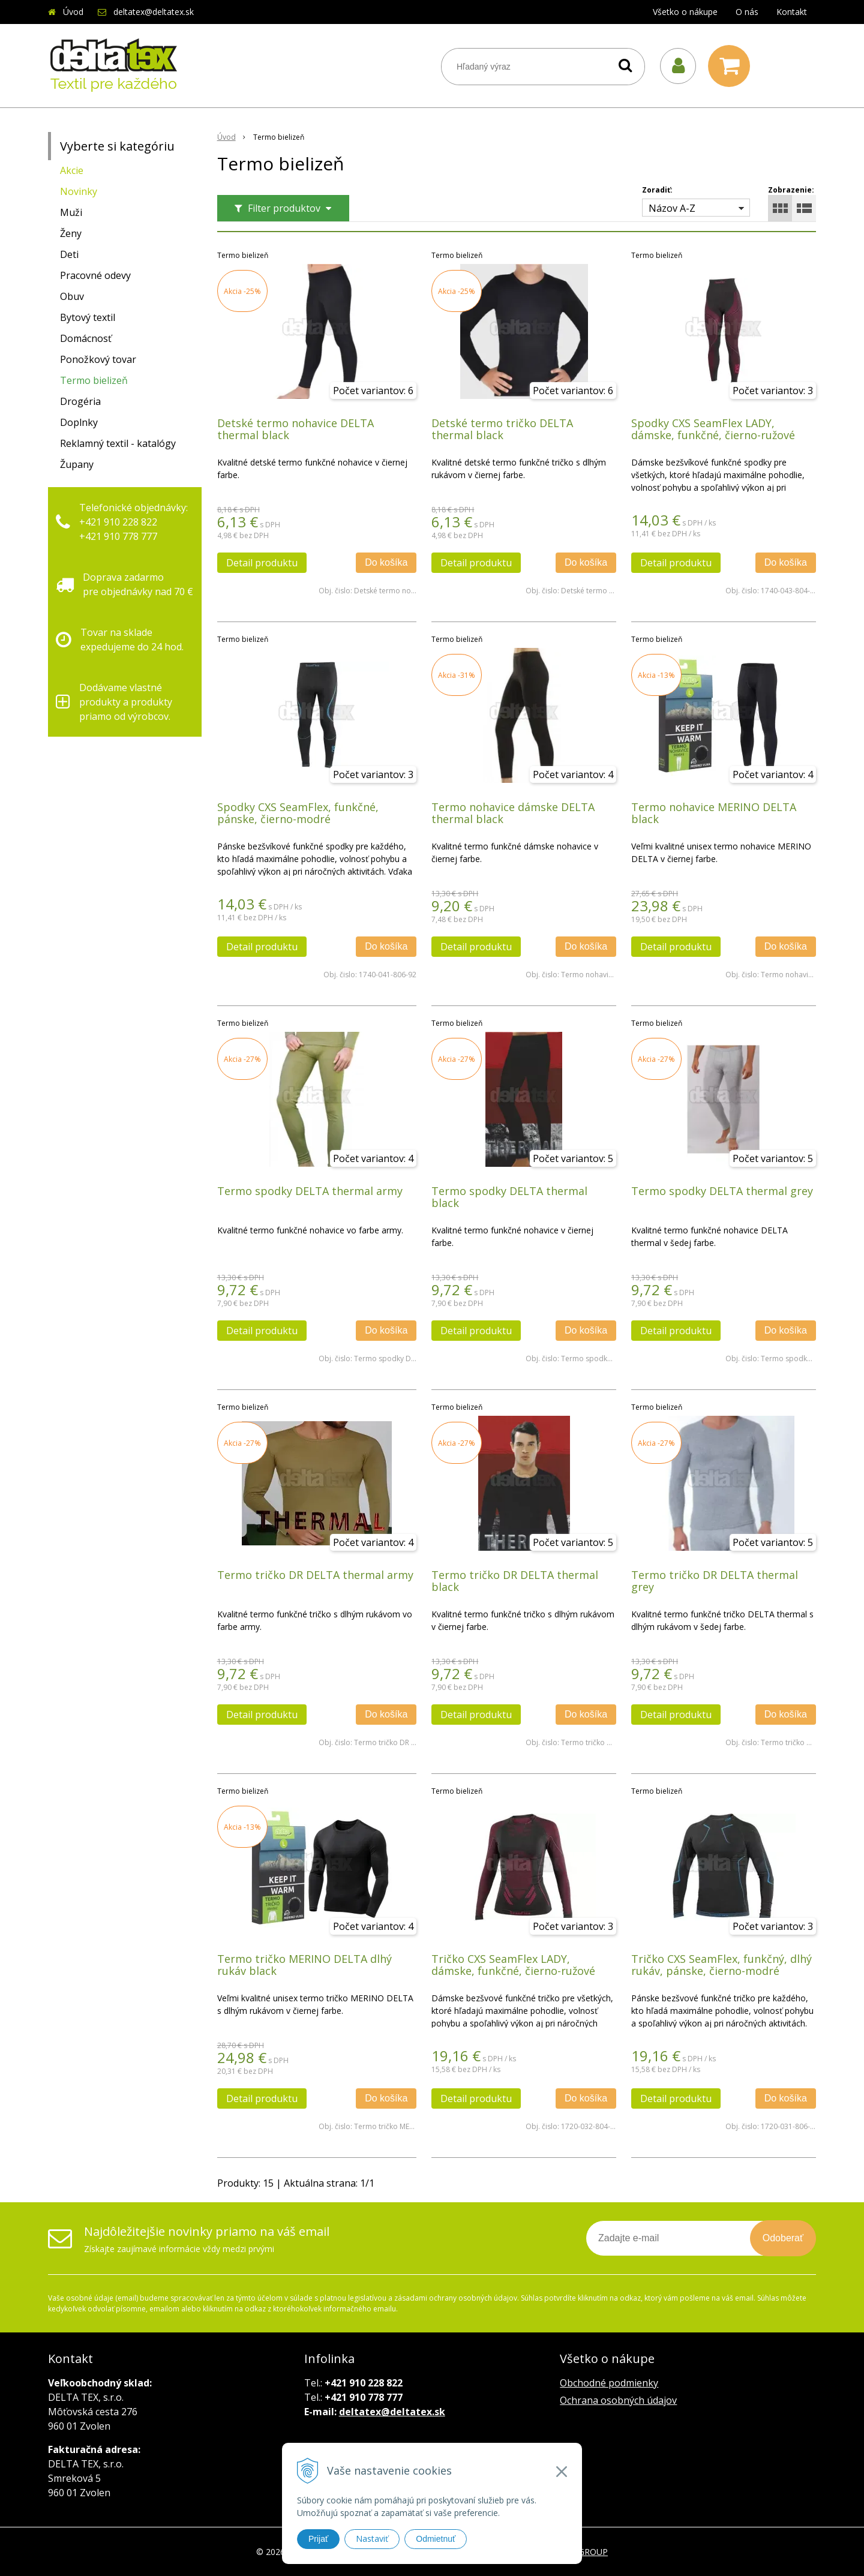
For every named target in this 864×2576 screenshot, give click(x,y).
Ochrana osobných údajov (618, 2400)
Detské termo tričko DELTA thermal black (502, 429)
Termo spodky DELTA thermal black (509, 1197)
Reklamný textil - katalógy (118, 443)
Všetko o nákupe (685, 11)
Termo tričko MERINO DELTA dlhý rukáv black (304, 1964)
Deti (69, 254)
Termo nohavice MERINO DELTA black (713, 813)
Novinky (78, 191)
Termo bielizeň (94, 380)
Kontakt (791, 11)
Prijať (318, 2539)
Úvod (73, 11)
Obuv (72, 296)
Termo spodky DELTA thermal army (310, 1191)
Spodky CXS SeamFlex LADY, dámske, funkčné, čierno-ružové (713, 429)
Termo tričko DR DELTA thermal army (315, 1575)
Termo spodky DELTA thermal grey (722, 1191)
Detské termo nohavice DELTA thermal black (295, 429)
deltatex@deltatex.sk (153, 11)
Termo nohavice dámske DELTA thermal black (513, 813)
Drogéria (80, 401)
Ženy (71, 233)
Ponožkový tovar (98, 359)
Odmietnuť (435, 2539)
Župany (77, 464)
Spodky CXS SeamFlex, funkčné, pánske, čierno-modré (298, 813)
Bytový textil (87, 317)
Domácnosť (86, 338)
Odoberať (783, 2238)
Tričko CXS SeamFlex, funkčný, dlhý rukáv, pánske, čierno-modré (721, 1964)
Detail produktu (262, 562)
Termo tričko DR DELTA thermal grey (714, 1581)
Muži (71, 212)
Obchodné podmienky (609, 2382)
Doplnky (79, 422)
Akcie (71, 170)
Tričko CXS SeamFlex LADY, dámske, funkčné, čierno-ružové (513, 1964)
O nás (747, 11)
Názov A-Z (672, 208)
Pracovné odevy (95, 275)
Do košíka (386, 562)
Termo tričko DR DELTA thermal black (514, 1581)
